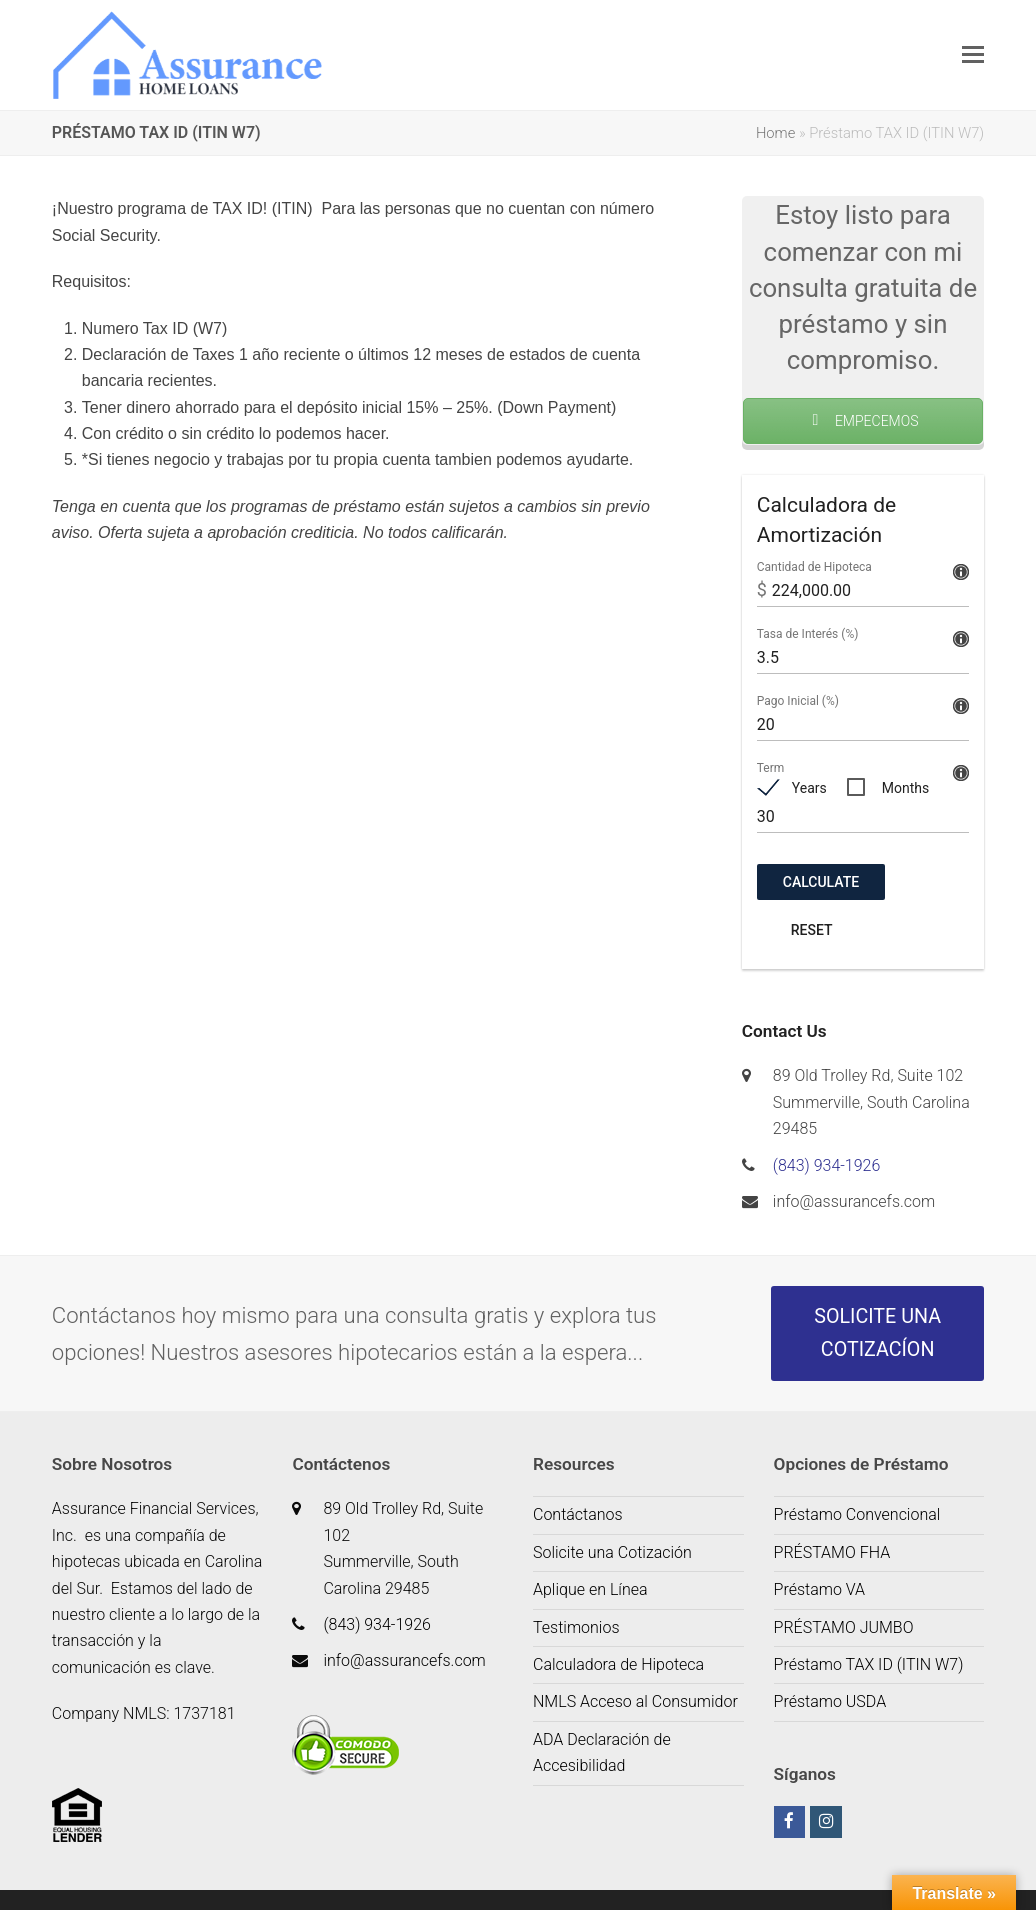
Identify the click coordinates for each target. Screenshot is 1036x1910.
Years (809, 788)
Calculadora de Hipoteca (618, 1664)
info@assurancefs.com (854, 1201)
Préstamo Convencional (857, 1514)
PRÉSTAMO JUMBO (844, 1627)
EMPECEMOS (862, 421)
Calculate (821, 882)
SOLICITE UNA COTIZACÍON (877, 1333)
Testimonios (576, 1627)
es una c (114, 1535)
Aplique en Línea (590, 1589)
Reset (812, 930)
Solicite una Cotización (612, 1552)
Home (775, 133)
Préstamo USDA (830, 1701)
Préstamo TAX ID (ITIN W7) (869, 1664)
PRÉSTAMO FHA (832, 1552)
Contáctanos (578, 1514)
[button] (973, 55)
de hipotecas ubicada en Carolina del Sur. (157, 1562)
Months (905, 788)
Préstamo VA (820, 1589)
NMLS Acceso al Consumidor (635, 1701)
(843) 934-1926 (827, 1165)
